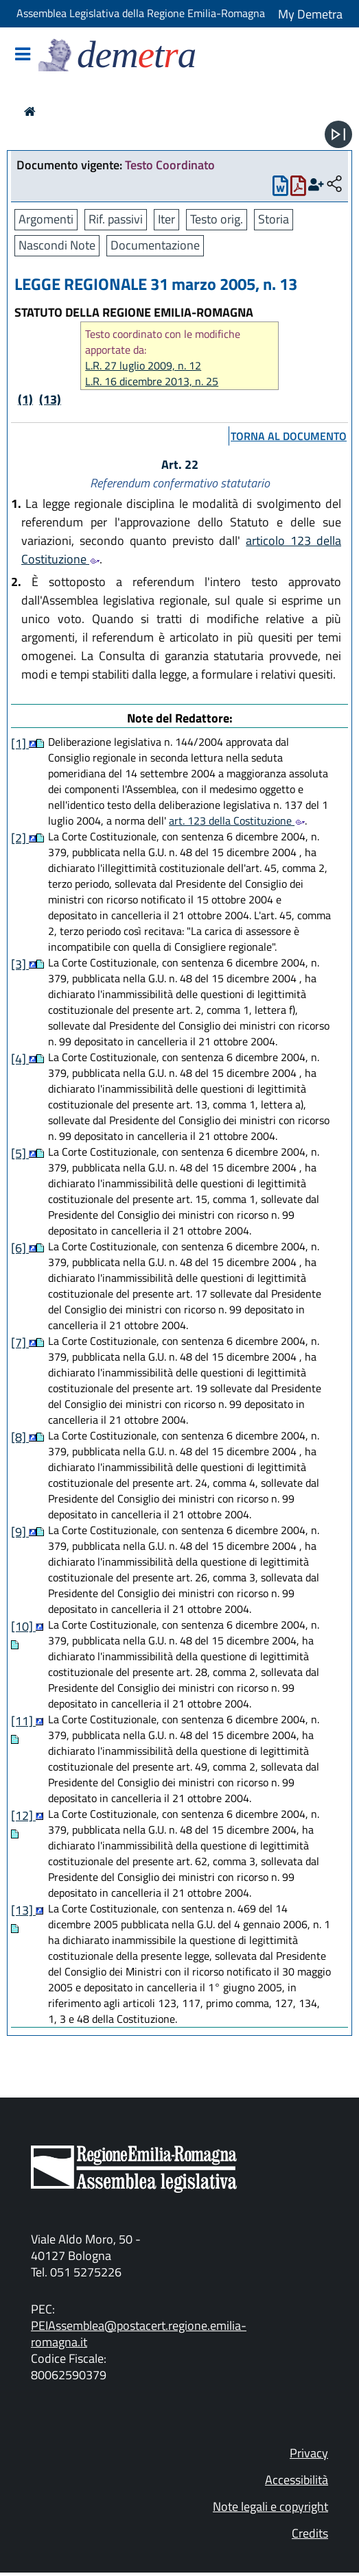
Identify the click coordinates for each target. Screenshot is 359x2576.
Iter (166, 219)
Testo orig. (216, 219)
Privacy (309, 2453)
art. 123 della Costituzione (237, 820)
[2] (20, 838)
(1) (25, 399)
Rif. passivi (116, 219)
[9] (20, 1531)
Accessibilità (296, 2479)
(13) (50, 399)
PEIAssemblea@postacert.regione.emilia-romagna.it (138, 2333)
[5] (20, 1153)
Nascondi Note (57, 245)
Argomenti (46, 219)
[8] (20, 1437)
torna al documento (289, 436)
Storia (273, 219)
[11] (23, 1721)
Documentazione (155, 245)
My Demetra (310, 14)
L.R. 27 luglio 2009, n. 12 (143, 366)
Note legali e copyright (270, 2506)
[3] (20, 964)
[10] (23, 1626)
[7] (20, 1342)
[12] (23, 1815)
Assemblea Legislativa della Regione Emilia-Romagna (140, 13)
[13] (23, 1910)
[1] (20, 743)
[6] (20, 1248)
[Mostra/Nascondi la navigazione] (22, 55)
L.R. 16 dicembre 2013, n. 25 (151, 381)
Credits (310, 2533)
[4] (20, 1058)
